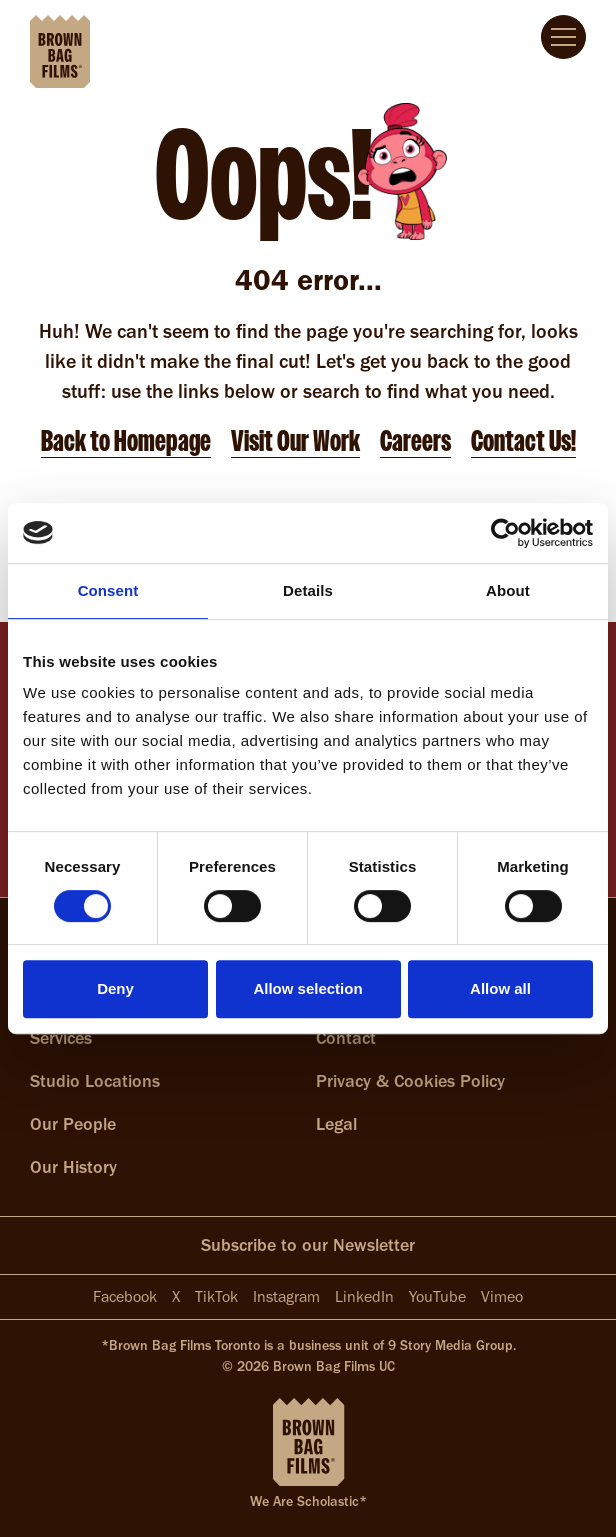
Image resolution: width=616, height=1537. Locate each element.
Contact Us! (523, 441)
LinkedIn (364, 1296)
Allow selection (307, 988)
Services (61, 1038)
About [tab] (508, 590)
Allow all (500, 988)
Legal (336, 1124)
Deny (115, 988)
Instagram (286, 1296)
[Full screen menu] (563, 37)
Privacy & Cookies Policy (410, 1081)
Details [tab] (308, 590)
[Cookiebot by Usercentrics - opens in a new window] (505, 533)
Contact (346, 1038)
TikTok (216, 1296)
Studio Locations (95, 1081)
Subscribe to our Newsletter (308, 1245)
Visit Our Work (295, 441)
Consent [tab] (108, 590)
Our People (73, 1124)
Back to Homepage (126, 441)
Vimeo (502, 1296)
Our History (73, 1167)
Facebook (125, 1296)
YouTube (437, 1296)
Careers (415, 441)
